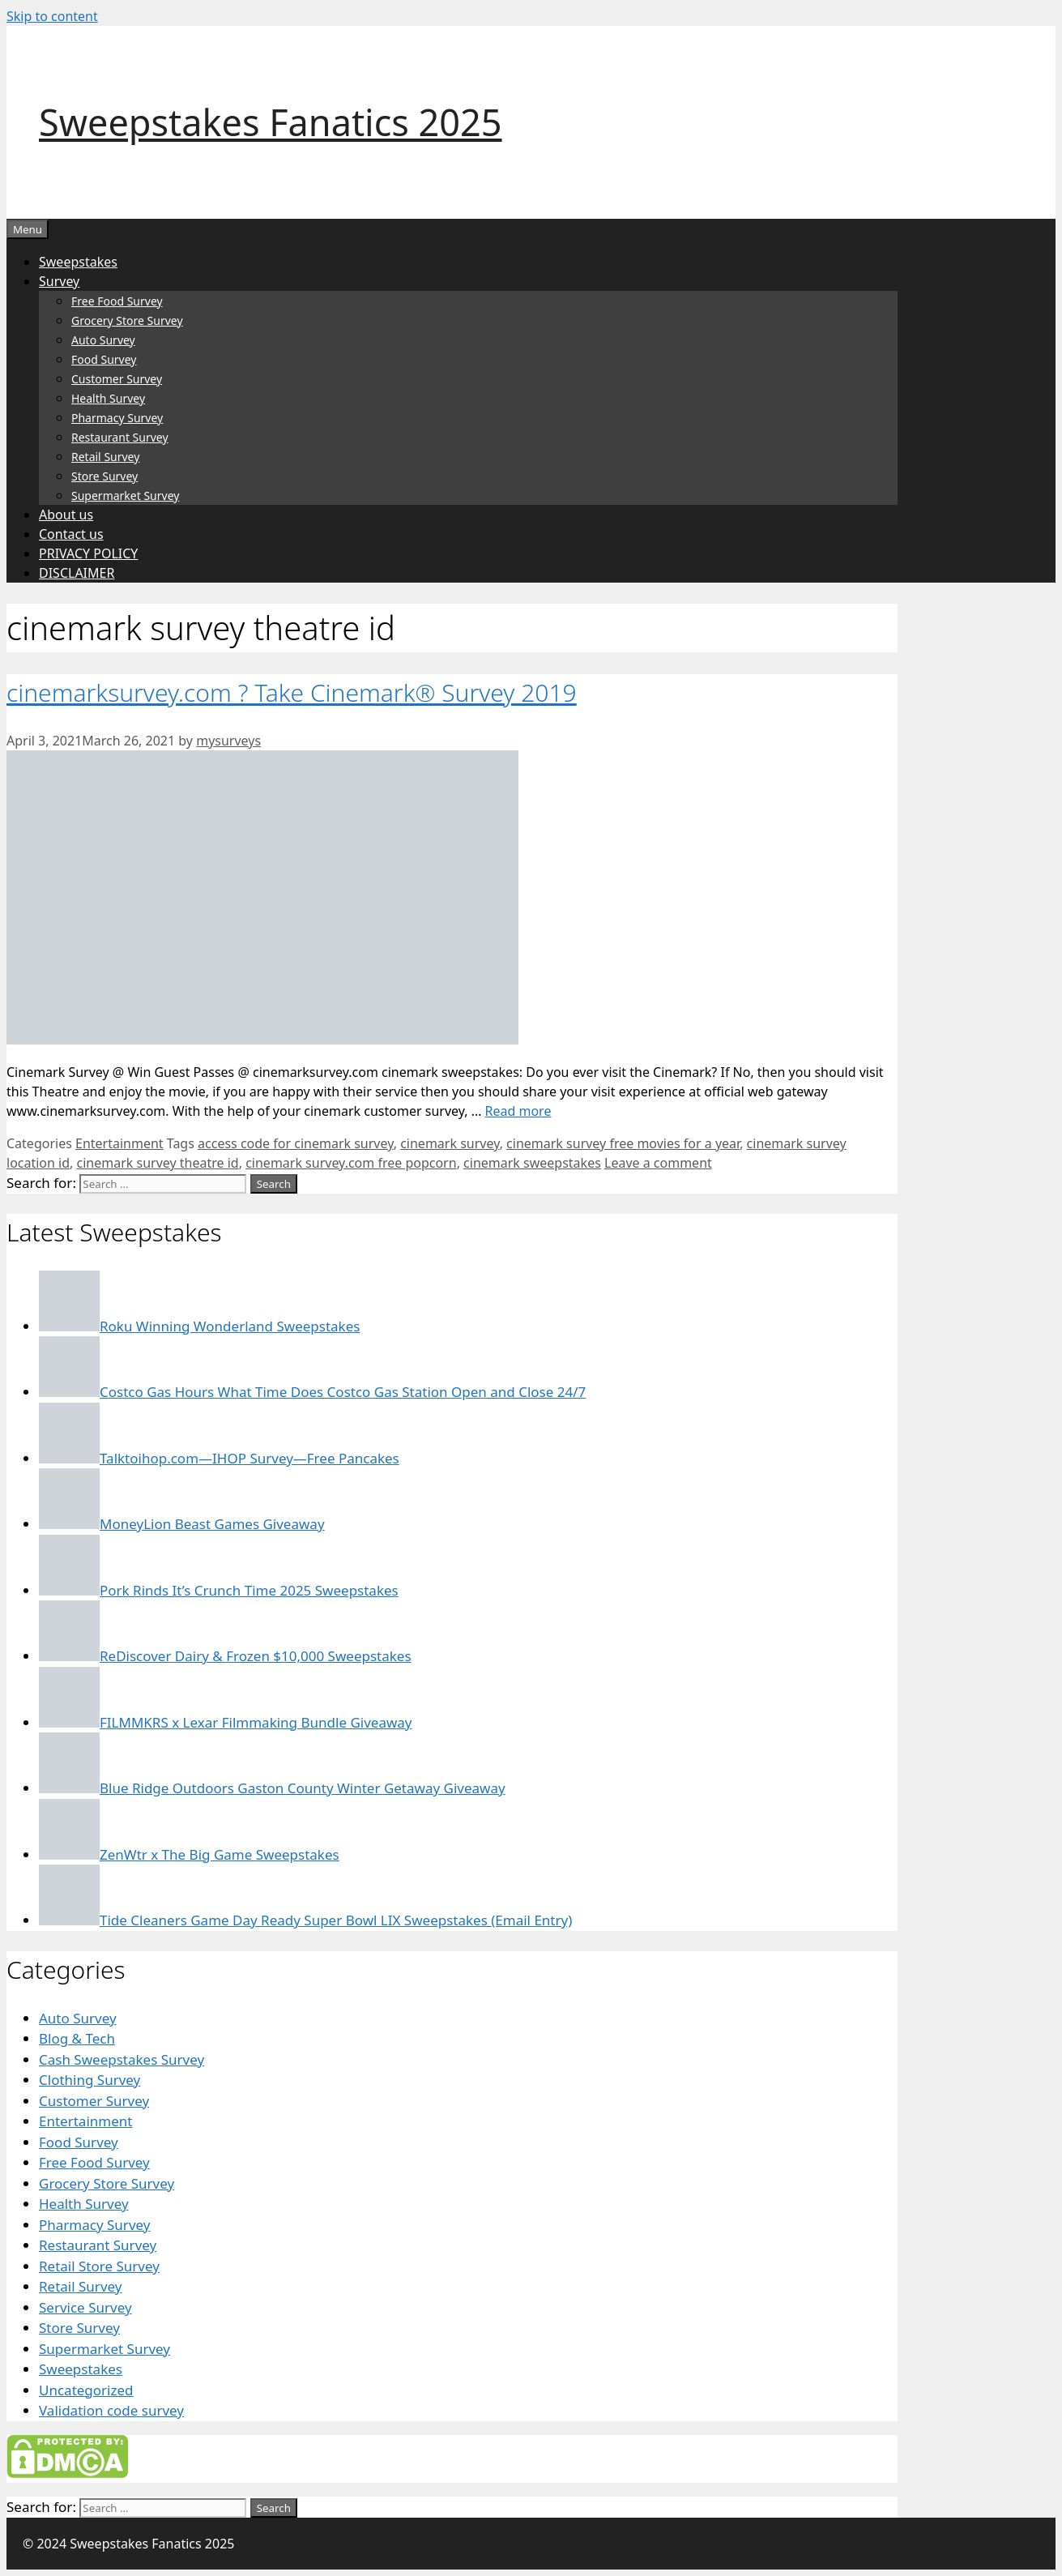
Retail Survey (105, 456)
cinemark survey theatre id (158, 1163)
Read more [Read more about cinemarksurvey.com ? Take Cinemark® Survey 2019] (518, 1111)
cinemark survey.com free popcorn (350, 1163)
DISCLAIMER (76, 573)
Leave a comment (658, 1163)
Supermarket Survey (125, 495)
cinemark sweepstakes (532, 1163)
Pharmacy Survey (117, 417)
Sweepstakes (78, 262)
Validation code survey (111, 2410)
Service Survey (85, 2307)
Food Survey (103, 359)
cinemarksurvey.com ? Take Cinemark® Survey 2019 (291, 692)
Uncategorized (86, 2390)
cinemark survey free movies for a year (623, 1143)
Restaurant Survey (119, 437)
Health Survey (108, 398)
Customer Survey (116, 379)
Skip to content (52, 16)
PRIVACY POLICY (88, 553)
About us (66, 514)
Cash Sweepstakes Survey (121, 2059)
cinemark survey (449, 1143)
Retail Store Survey (99, 2266)
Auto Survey (103, 340)
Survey (59, 281)
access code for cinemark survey (296, 1143)
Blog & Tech (77, 2038)
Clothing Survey (89, 2079)
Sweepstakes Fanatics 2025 (270, 122)
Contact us (71, 534)
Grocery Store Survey (127, 320)
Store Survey (104, 476)
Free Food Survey (117, 301)
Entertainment (119, 1143)
